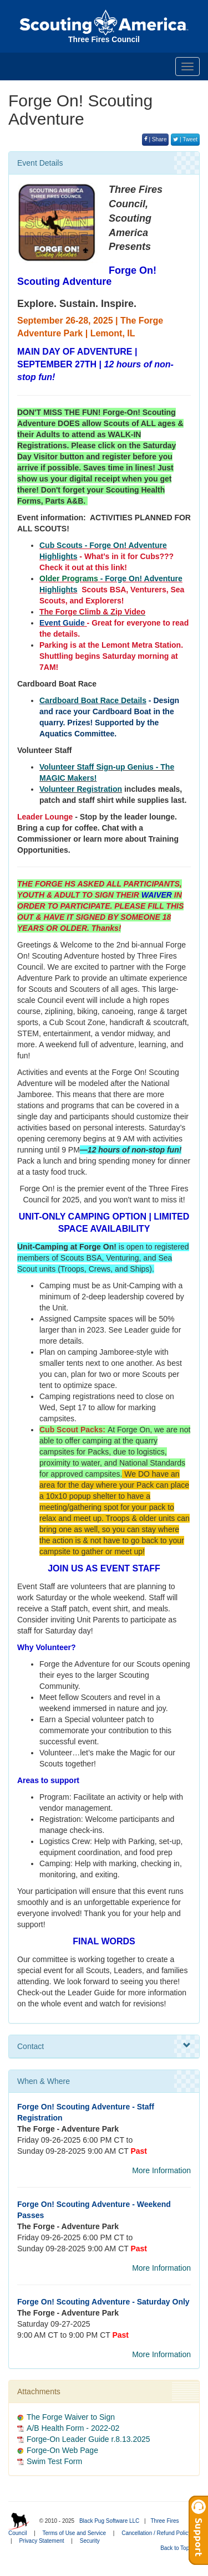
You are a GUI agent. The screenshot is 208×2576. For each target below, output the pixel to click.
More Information (161, 2170)
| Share (155, 139)
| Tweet (185, 139)
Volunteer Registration (80, 789)
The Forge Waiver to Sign (71, 2417)
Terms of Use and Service (74, 2533)
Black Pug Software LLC (109, 2521)
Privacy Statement (41, 2541)
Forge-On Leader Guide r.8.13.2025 (88, 2439)
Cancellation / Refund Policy (156, 2533)
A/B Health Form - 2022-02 (73, 2428)
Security (90, 2541)
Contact (104, 2046)
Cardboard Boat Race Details (92, 700)
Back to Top (178, 2548)
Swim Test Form (54, 2461)
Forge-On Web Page (62, 2450)
